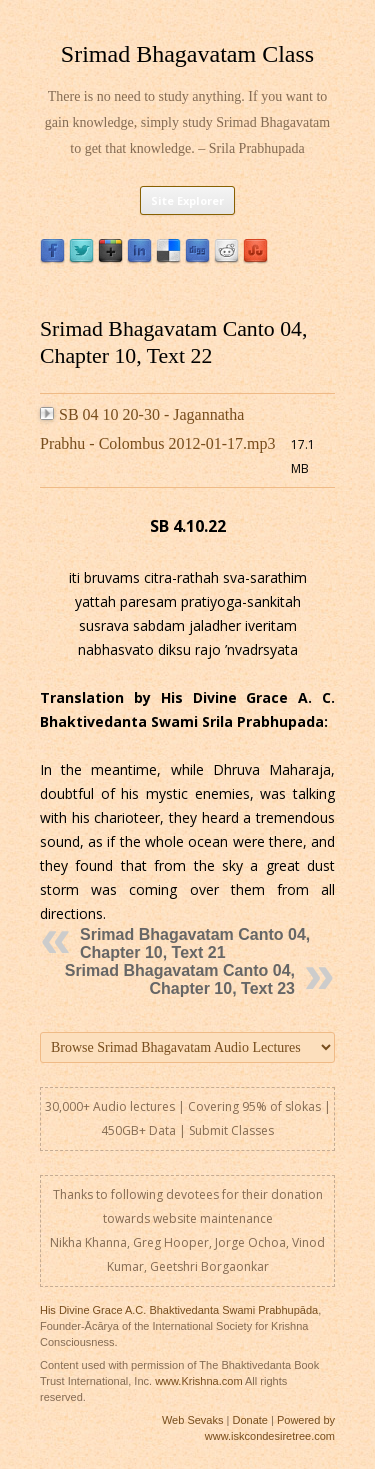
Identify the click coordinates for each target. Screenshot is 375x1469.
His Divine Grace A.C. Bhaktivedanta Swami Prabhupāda (179, 1310)
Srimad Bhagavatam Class (187, 54)
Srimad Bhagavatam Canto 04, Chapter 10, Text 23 (180, 979)
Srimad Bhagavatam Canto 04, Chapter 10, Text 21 (195, 943)
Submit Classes (231, 1130)
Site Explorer (187, 200)
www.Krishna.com (198, 1381)
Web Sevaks (193, 1420)
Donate (249, 1420)
